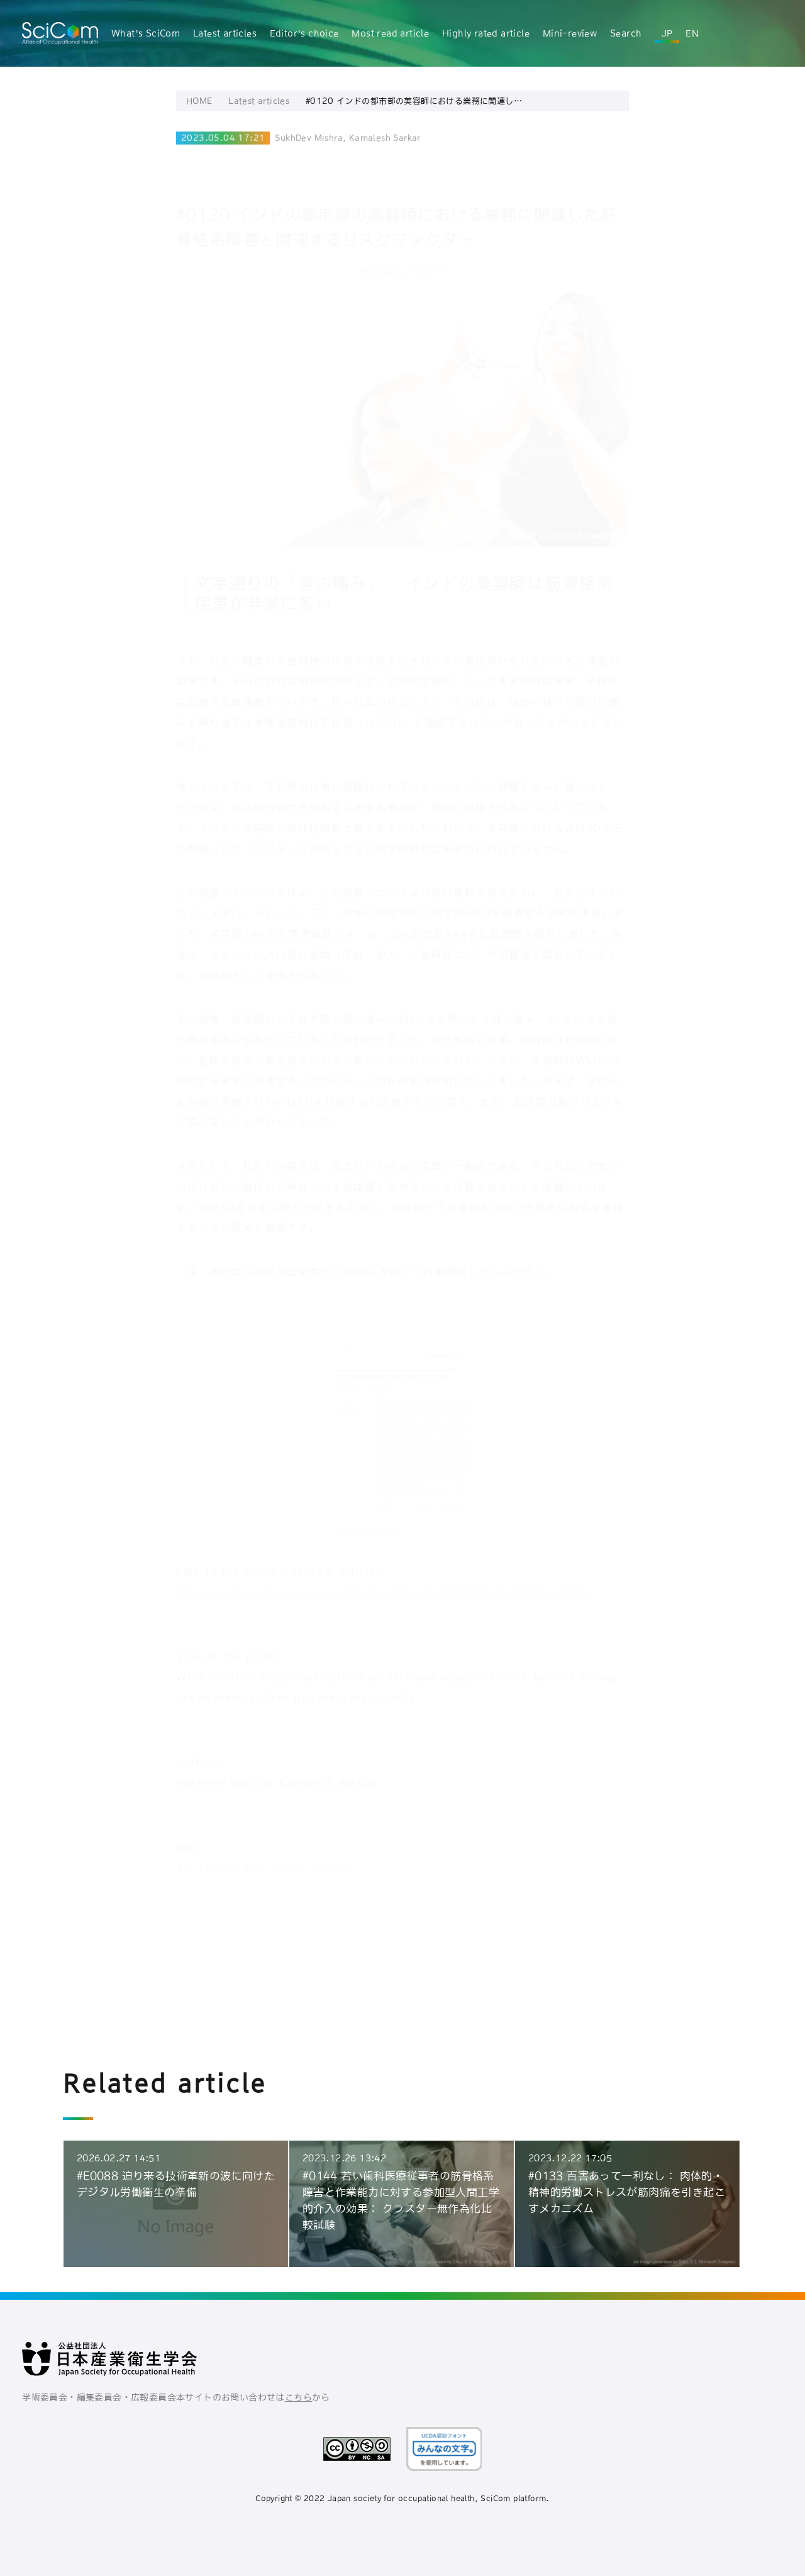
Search (625, 33)
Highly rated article (486, 33)
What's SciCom (145, 33)
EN (692, 33)
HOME (199, 107)
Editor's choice (304, 33)
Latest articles (225, 33)
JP (667, 33)
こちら (298, 2397)
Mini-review (570, 33)
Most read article (390, 33)
